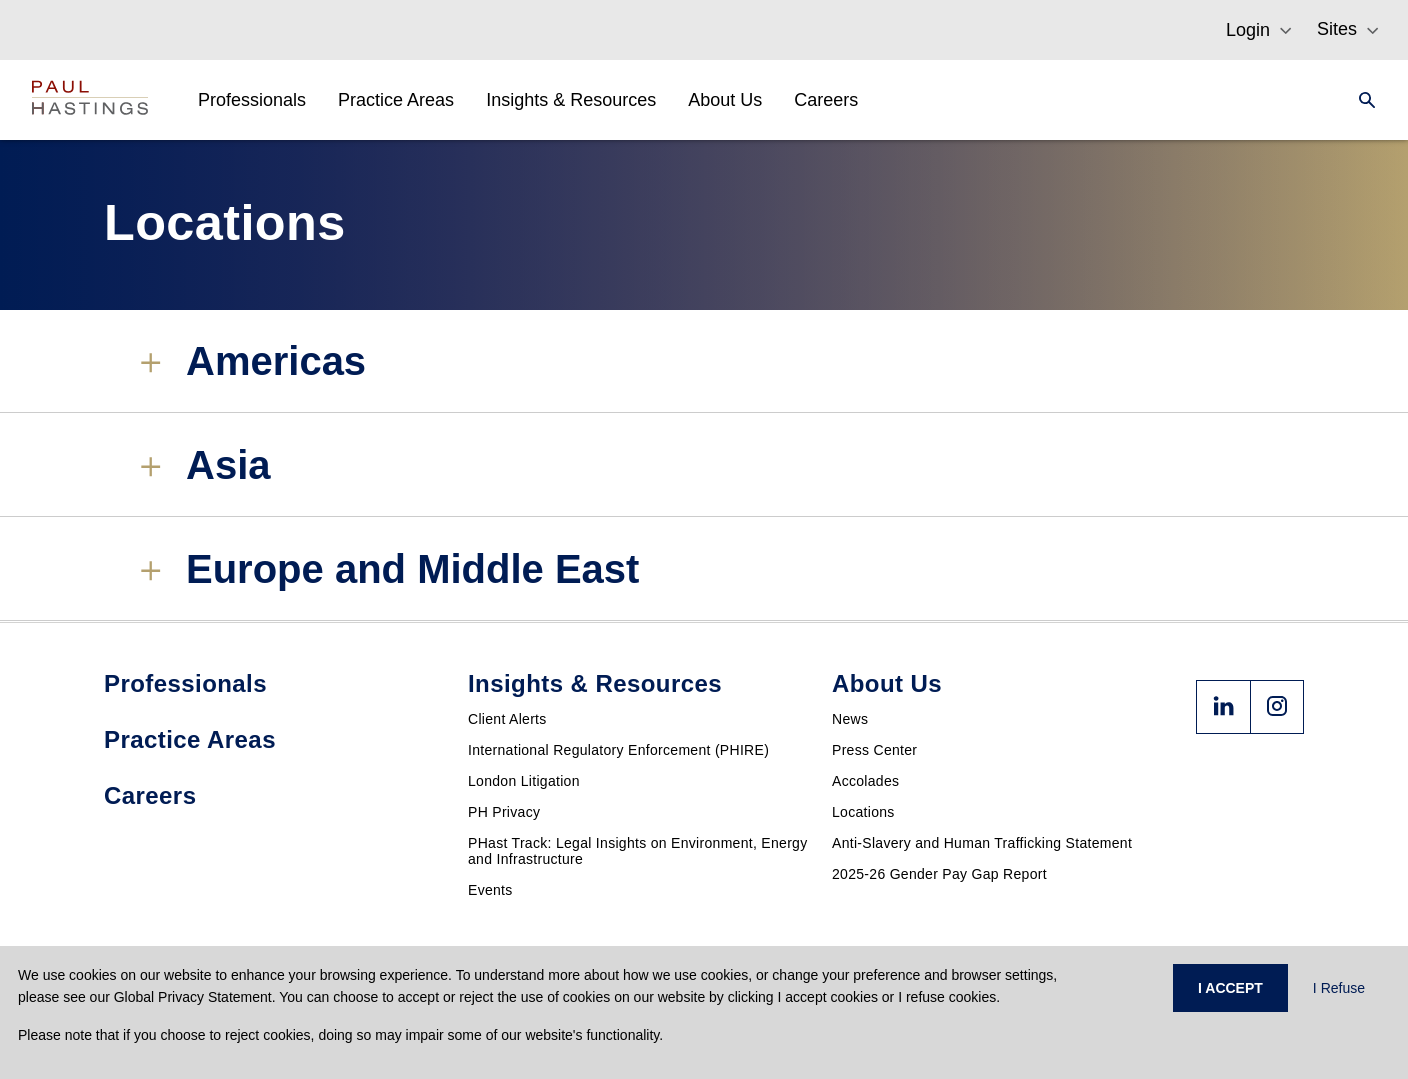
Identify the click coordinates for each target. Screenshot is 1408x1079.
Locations (863, 812)
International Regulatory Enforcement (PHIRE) (618, 750)
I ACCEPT (1230, 988)
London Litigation (524, 781)
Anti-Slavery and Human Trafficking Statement (982, 843)
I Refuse (1339, 988)
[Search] (1361, 100)
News (850, 719)
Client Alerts (507, 719)
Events (490, 890)
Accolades (865, 781)
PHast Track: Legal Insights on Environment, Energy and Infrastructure (638, 851)
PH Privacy (504, 812)
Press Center (874, 750)
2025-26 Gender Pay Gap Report (939, 874)
